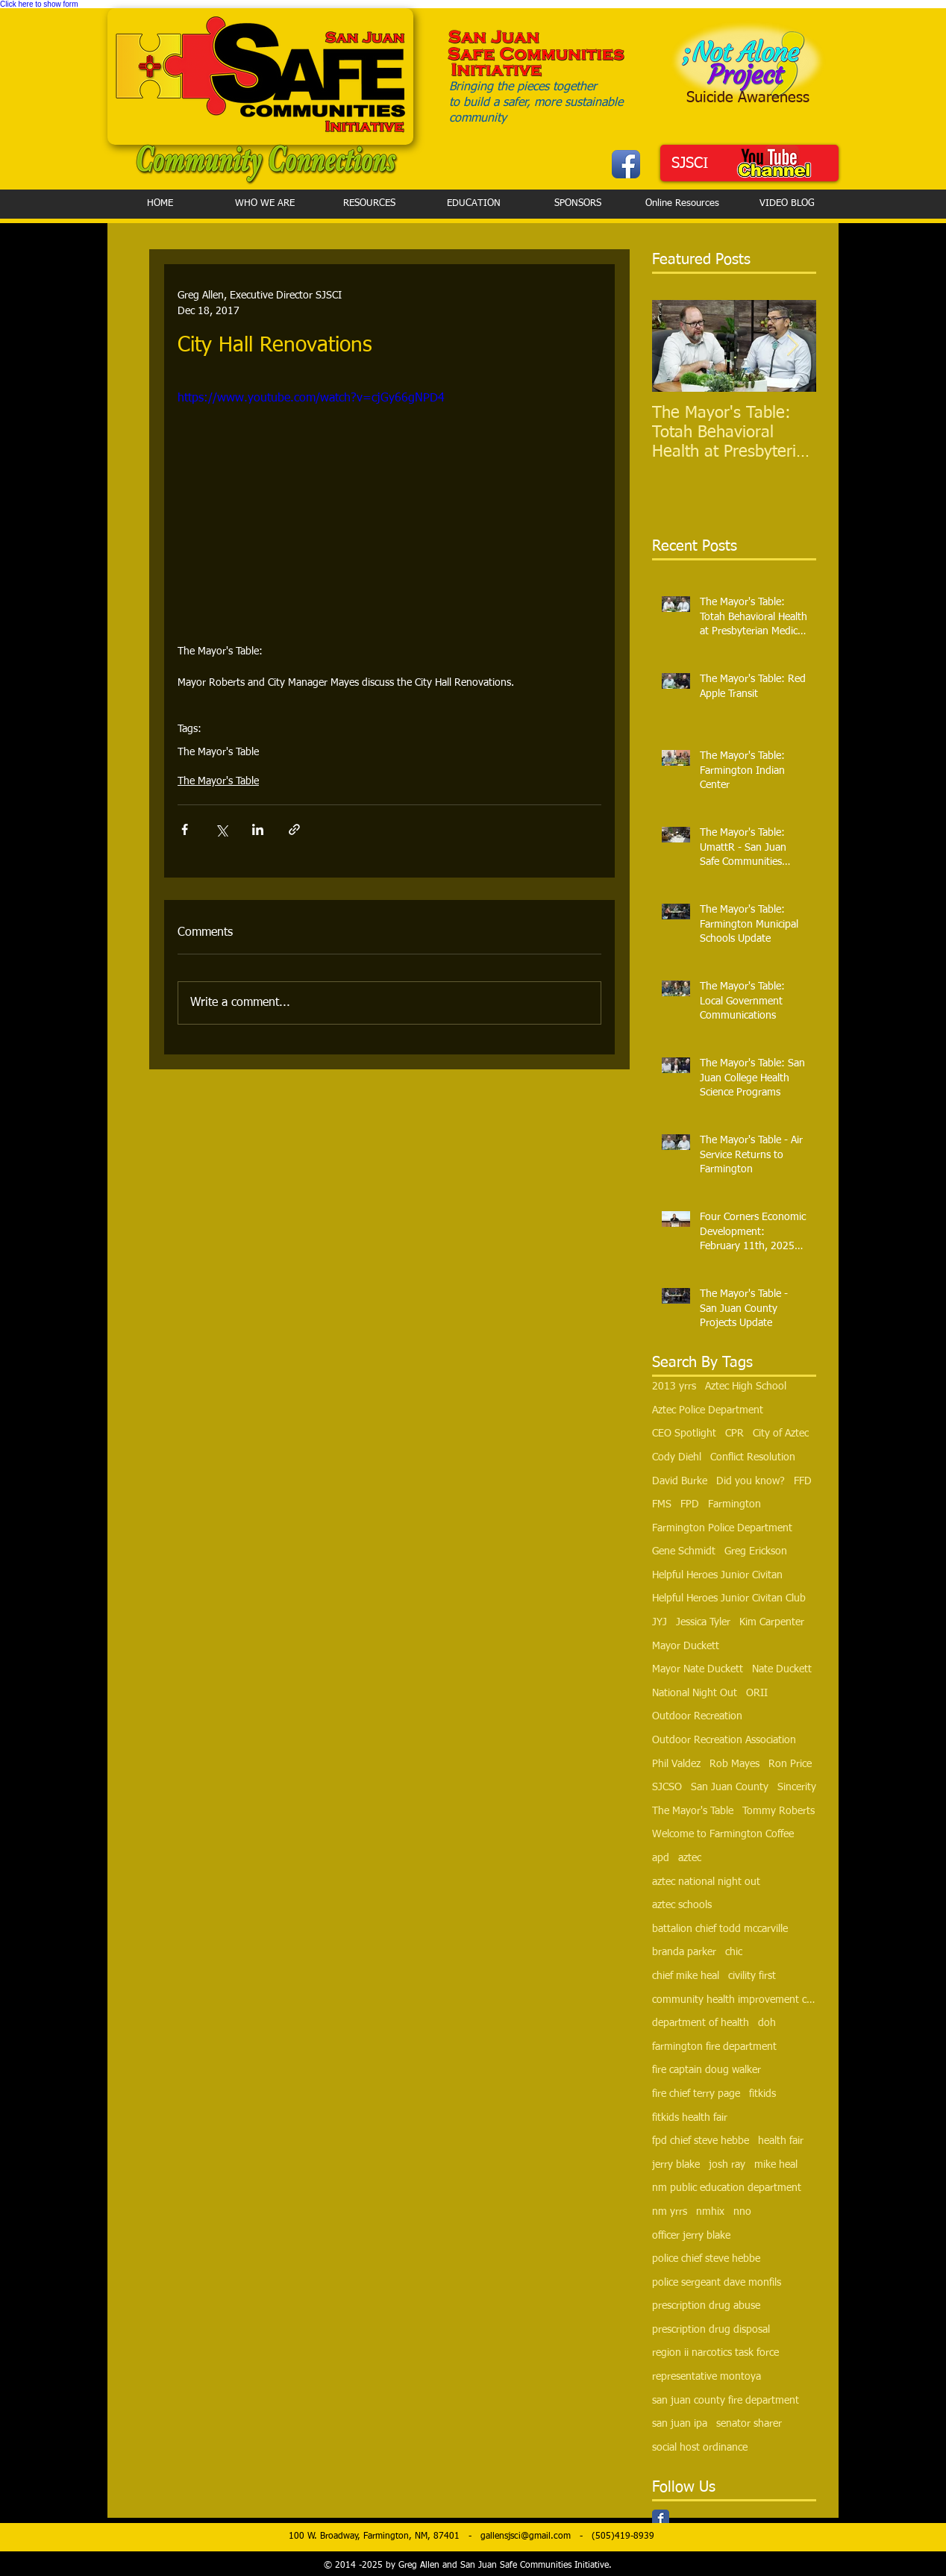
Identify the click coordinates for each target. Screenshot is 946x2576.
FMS (661, 1504)
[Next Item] (792, 346)
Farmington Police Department (722, 1528)
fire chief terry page (696, 2094)
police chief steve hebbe (706, 2259)
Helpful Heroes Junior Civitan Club (729, 1598)
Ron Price (790, 1764)
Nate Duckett (782, 1669)
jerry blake (676, 2165)
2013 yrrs (674, 1386)
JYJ (659, 1622)
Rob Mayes (734, 1764)
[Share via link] (294, 829)
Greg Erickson (755, 1551)
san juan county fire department (725, 2400)
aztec (689, 1858)
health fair (781, 2141)
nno (742, 2212)
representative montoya (706, 2377)
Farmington (734, 1504)
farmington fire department (714, 2047)
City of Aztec (781, 1433)
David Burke (679, 1481)
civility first (752, 1976)
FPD (689, 1504)
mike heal (776, 2165)
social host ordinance (700, 2447)
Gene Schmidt (683, 1551)
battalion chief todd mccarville (720, 1929)
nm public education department (726, 2188)
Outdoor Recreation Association (724, 1740)
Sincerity (796, 1787)
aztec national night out (706, 1882)
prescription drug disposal (711, 2330)
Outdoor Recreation (697, 1716)
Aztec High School (745, 1386)
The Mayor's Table (218, 752)
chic (733, 1952)
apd (660, 1858)
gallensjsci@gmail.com (525, 2536)
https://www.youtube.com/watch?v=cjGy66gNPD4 (311, 398)
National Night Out (694, 1693)
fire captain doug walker (706, 2070)
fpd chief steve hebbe (700, 2141)
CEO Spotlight (684, 1433)
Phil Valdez (676, 1764)
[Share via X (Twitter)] (221, 829)
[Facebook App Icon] (626, 164)
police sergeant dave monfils (716, 2283)
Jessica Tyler (703, 1622)
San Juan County (729, 1787)
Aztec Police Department (707, 1410)
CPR (734, 1433)
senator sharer (749, 2424)
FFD (803, 1481)
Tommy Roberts (778, 1811)
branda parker (684, 1952)
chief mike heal (685, 1976)
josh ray (727, 2165)
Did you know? (750, 1481)
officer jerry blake (691, 2235)
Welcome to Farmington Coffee (723, 1834)
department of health (700, 2023)
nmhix (710, 2212)
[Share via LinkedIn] (258, 829)
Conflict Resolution (752, 1457)
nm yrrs (669, 2212)
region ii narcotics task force (715, 2353)
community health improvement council (734, 2000)
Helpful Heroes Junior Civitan (717, 1575)
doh (767, 2023)
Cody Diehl (676, 1457)
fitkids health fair (689, 2118)
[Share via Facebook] (185, 829)
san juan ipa (679, 2424)
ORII (757, 1693)
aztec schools (682, 1905)
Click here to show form (39, 4)
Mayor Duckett (685, 1646)
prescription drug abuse (706, 2306)
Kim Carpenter (771, 1622)
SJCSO (667, 1787)
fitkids (762, 2094)
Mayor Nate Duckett (697, 1669)
